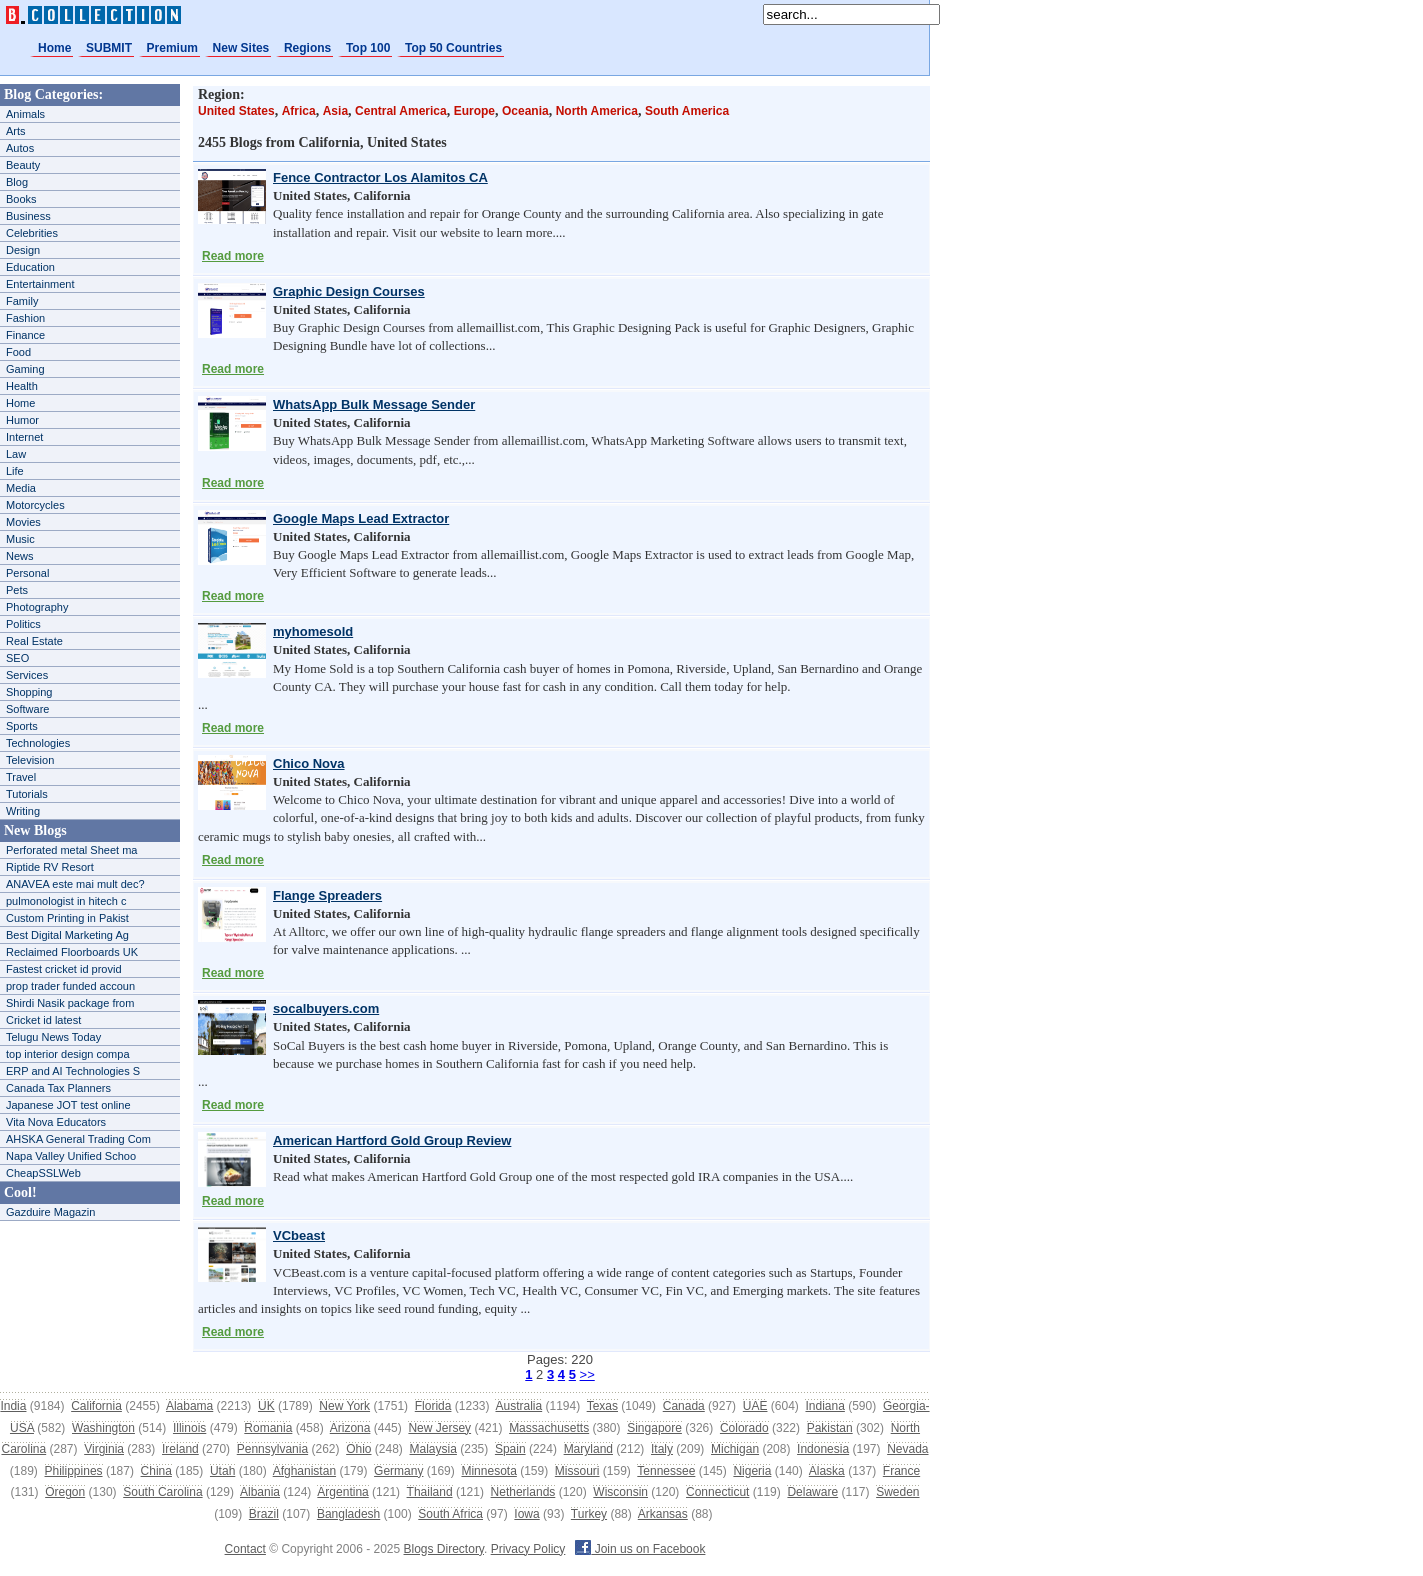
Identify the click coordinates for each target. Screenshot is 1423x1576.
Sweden (897, 1492)
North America (597, 111)
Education (30, 267)
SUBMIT (109, 48)
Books (21, 199)
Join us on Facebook (640, 1549)
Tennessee (666, 1471)
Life (15, 471)
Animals (25, 114)
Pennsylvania (272, 1449)
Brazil (264, 1514)
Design (23, 250)
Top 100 (368, 48)
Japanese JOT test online (68, 1105)
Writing (23, 811)
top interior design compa (68, 1054)
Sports (22, 726)
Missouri (577, 1471)
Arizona (350, 1428)
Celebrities (32, 233)
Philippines (74, 1471)
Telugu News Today (53, 1037)
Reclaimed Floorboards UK (72, 952)
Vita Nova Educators (56, 1122)
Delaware (812, 1492)
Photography (37, 607)
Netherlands (523, 1492)
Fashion (25, 318)
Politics (23, 624)
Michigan (735, 1449)
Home (54, 48)
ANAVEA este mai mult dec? (75, 884)
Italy (662, 1449)
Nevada (907, 1449)
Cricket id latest (43, 1020)
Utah (222, 1471)
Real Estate (34, 641)
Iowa (526, 1514)
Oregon (65, 1492)
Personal (27, 573)
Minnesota (488, 1471)
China (156, 1471)
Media (21, 488)
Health (22, 386)
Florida (433, 1406)
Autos (20, 148)
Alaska (827, 1471)
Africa (299, 111)
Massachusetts (549, 1428)
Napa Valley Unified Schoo (71, 1156)
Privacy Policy (528, 1549)
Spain (510, 1449)
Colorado (744, 1428)
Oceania (525, 111)
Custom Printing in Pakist (67, 918)
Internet (24, 437)
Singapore (654, 1428)
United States (236, 111)
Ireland (180, 1449)
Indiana (824, 1406)
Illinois (189, 1428)
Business (28, 216)
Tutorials (27, 794)
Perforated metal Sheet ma (71, 850)
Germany (398, 1471)
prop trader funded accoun (70, 986)
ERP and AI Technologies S (73, 1071)
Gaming (25, 369)
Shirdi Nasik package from (70, 1003)
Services (27, 675)
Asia (335, 111)
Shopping (29, 692)
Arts (16, 131)
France (901, 1471)
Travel (21, 777)
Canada (684, 1406)
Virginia (104, 1449)
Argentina (342, 1492)
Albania (260, 1492)
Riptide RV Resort (50, 867)
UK (266, 1406)
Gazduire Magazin (50, 1212)
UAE (755, 1406)
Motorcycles (35, 505)
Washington (103, 1428)
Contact (245, 1549)
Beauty (23, 165)
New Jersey (439, 1428)
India (13, 1406)
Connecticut (717, 1492)
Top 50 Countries (453, 48)
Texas (602, 1406)
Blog (17, 182)
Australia (518, 1406)
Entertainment (40, 284)
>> (587, 1374)
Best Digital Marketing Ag (67, 935)
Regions (307, 48)
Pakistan (830, 1428)
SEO (17, 658)
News (20, 556)
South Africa (450, 1514)
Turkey (589, 1514)
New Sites (241, 48)
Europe (474, 111)
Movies (23, 522)
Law (16, 454)
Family (22, 301)
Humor (22, 420)
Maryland (588, 1449)
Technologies (38, 743)
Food (18, 352)
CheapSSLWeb (43, 1173)
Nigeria (752, 1471)
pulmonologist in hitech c (66, 901)
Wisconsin (620, 1492)
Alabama (189, 1406)
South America (687, 111)
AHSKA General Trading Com (78, 1139)
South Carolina (162, 1492)
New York (344, 1406)
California (96, 1406)
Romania (268, 1428)
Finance (25, 335)
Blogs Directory (444, 1549)
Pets (17, 590)
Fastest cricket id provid (64, 969)
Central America (401, 111)
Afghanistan (304, 1471)
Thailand (430, 1492)
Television (30, 760)
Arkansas (663, 1514)
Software (27, 709)
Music (20, 539)
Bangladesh (348, 1514)
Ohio (358, 1449)
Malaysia (433, 1449)
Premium (172, 48)
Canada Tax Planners (58, 1088)
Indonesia (823, 1449)
